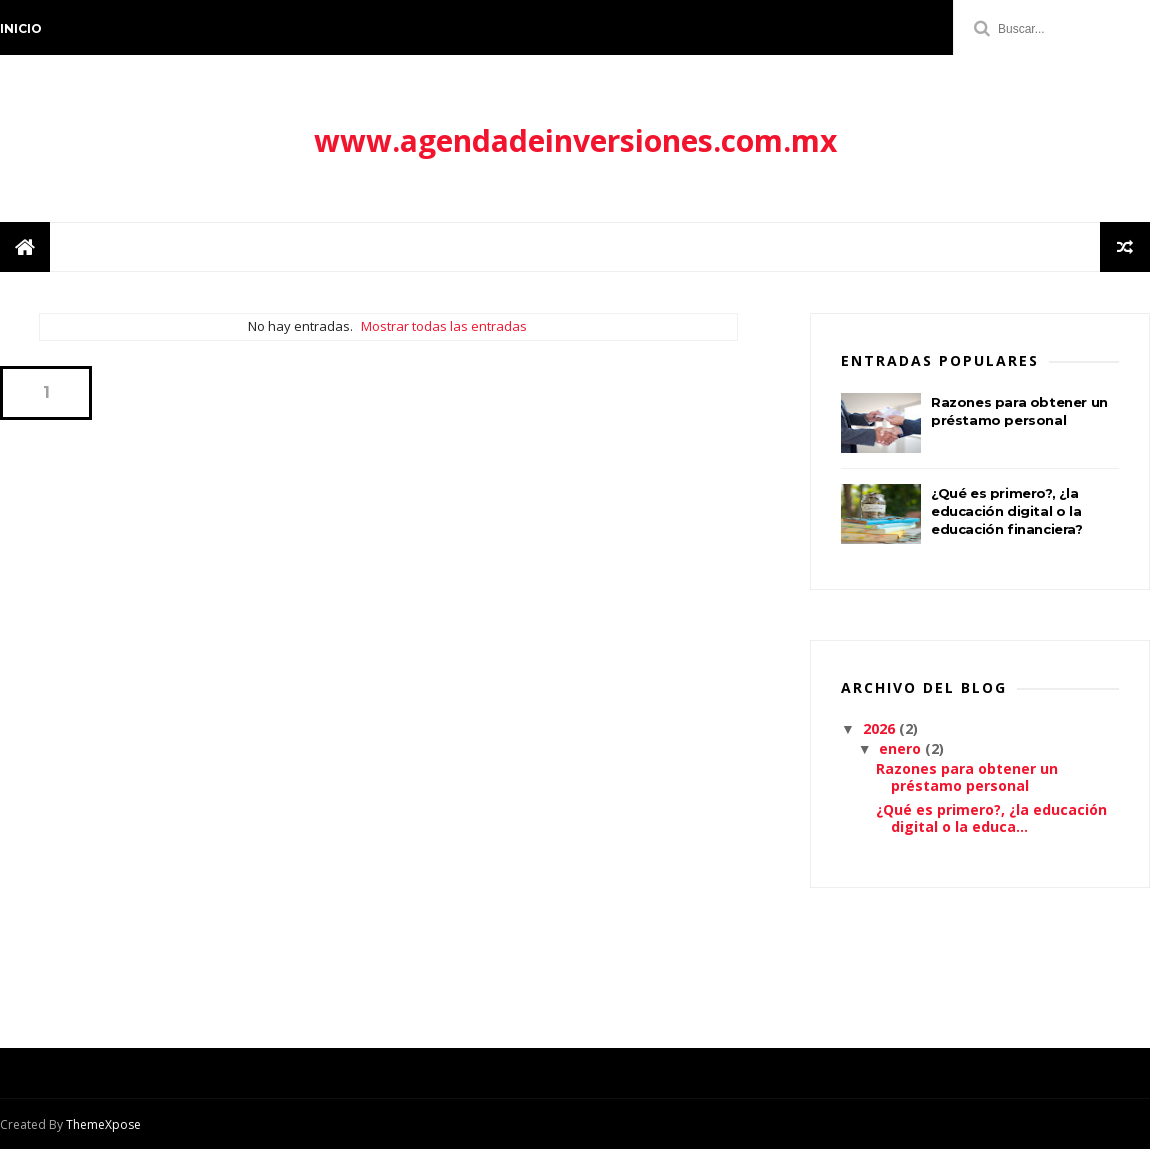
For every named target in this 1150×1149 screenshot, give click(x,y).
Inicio (21, 28)
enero (902, 748)
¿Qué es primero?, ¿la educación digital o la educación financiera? (1007, 511)
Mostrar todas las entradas (444, 326)
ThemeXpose (103, 1124)
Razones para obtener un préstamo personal (967, 777)
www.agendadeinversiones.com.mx (575, 140)
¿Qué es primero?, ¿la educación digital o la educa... (991, 818)
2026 (881, 728)
